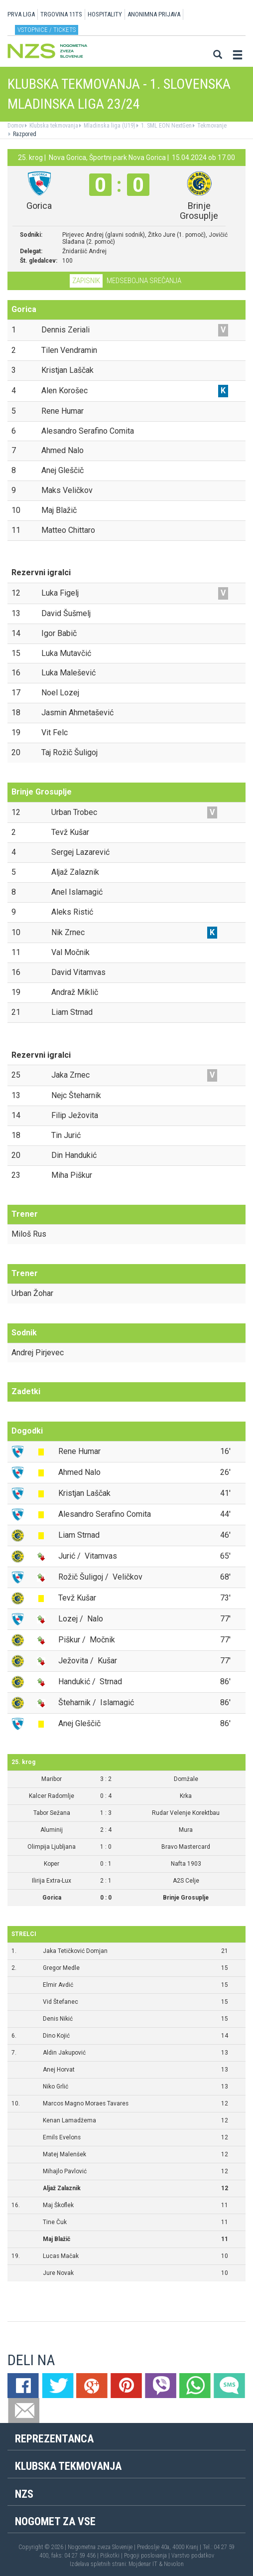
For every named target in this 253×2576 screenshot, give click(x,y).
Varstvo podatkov (192, 2555)
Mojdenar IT (142, 2564)
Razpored (23, 134)
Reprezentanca (54, 2438)
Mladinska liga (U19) (108, 125)
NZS (24, 2494)
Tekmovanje (211, 125)
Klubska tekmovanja (53, 125)
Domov (15, 125)
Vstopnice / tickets (46, 29)
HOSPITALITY (105, 14)
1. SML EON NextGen (165, 125)
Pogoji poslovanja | (147, 2555)
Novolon (174, 2564)
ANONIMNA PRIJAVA (153, 14)
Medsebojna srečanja (144, 280)
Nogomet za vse (55, 2521)
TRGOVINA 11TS (61, 14)
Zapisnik (86, 280)
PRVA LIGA (21, 14)
